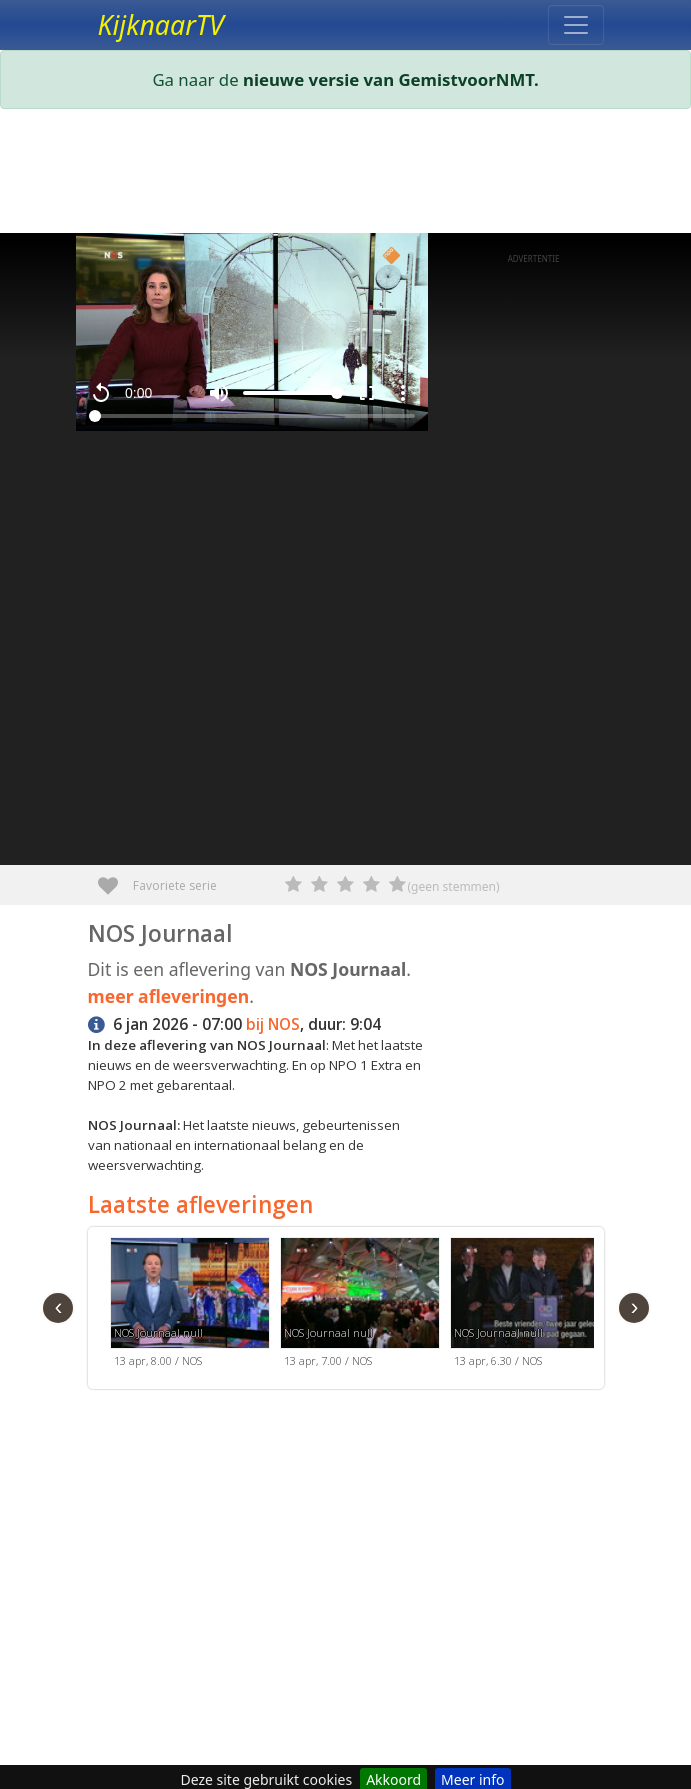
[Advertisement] (346, 175)
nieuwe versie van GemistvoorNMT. (391, 79)
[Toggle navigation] (576, 25)
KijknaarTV (161, 25)
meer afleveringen (169, 996)
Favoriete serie (115, 878)
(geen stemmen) (454, 886)
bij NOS (273, 1024)
